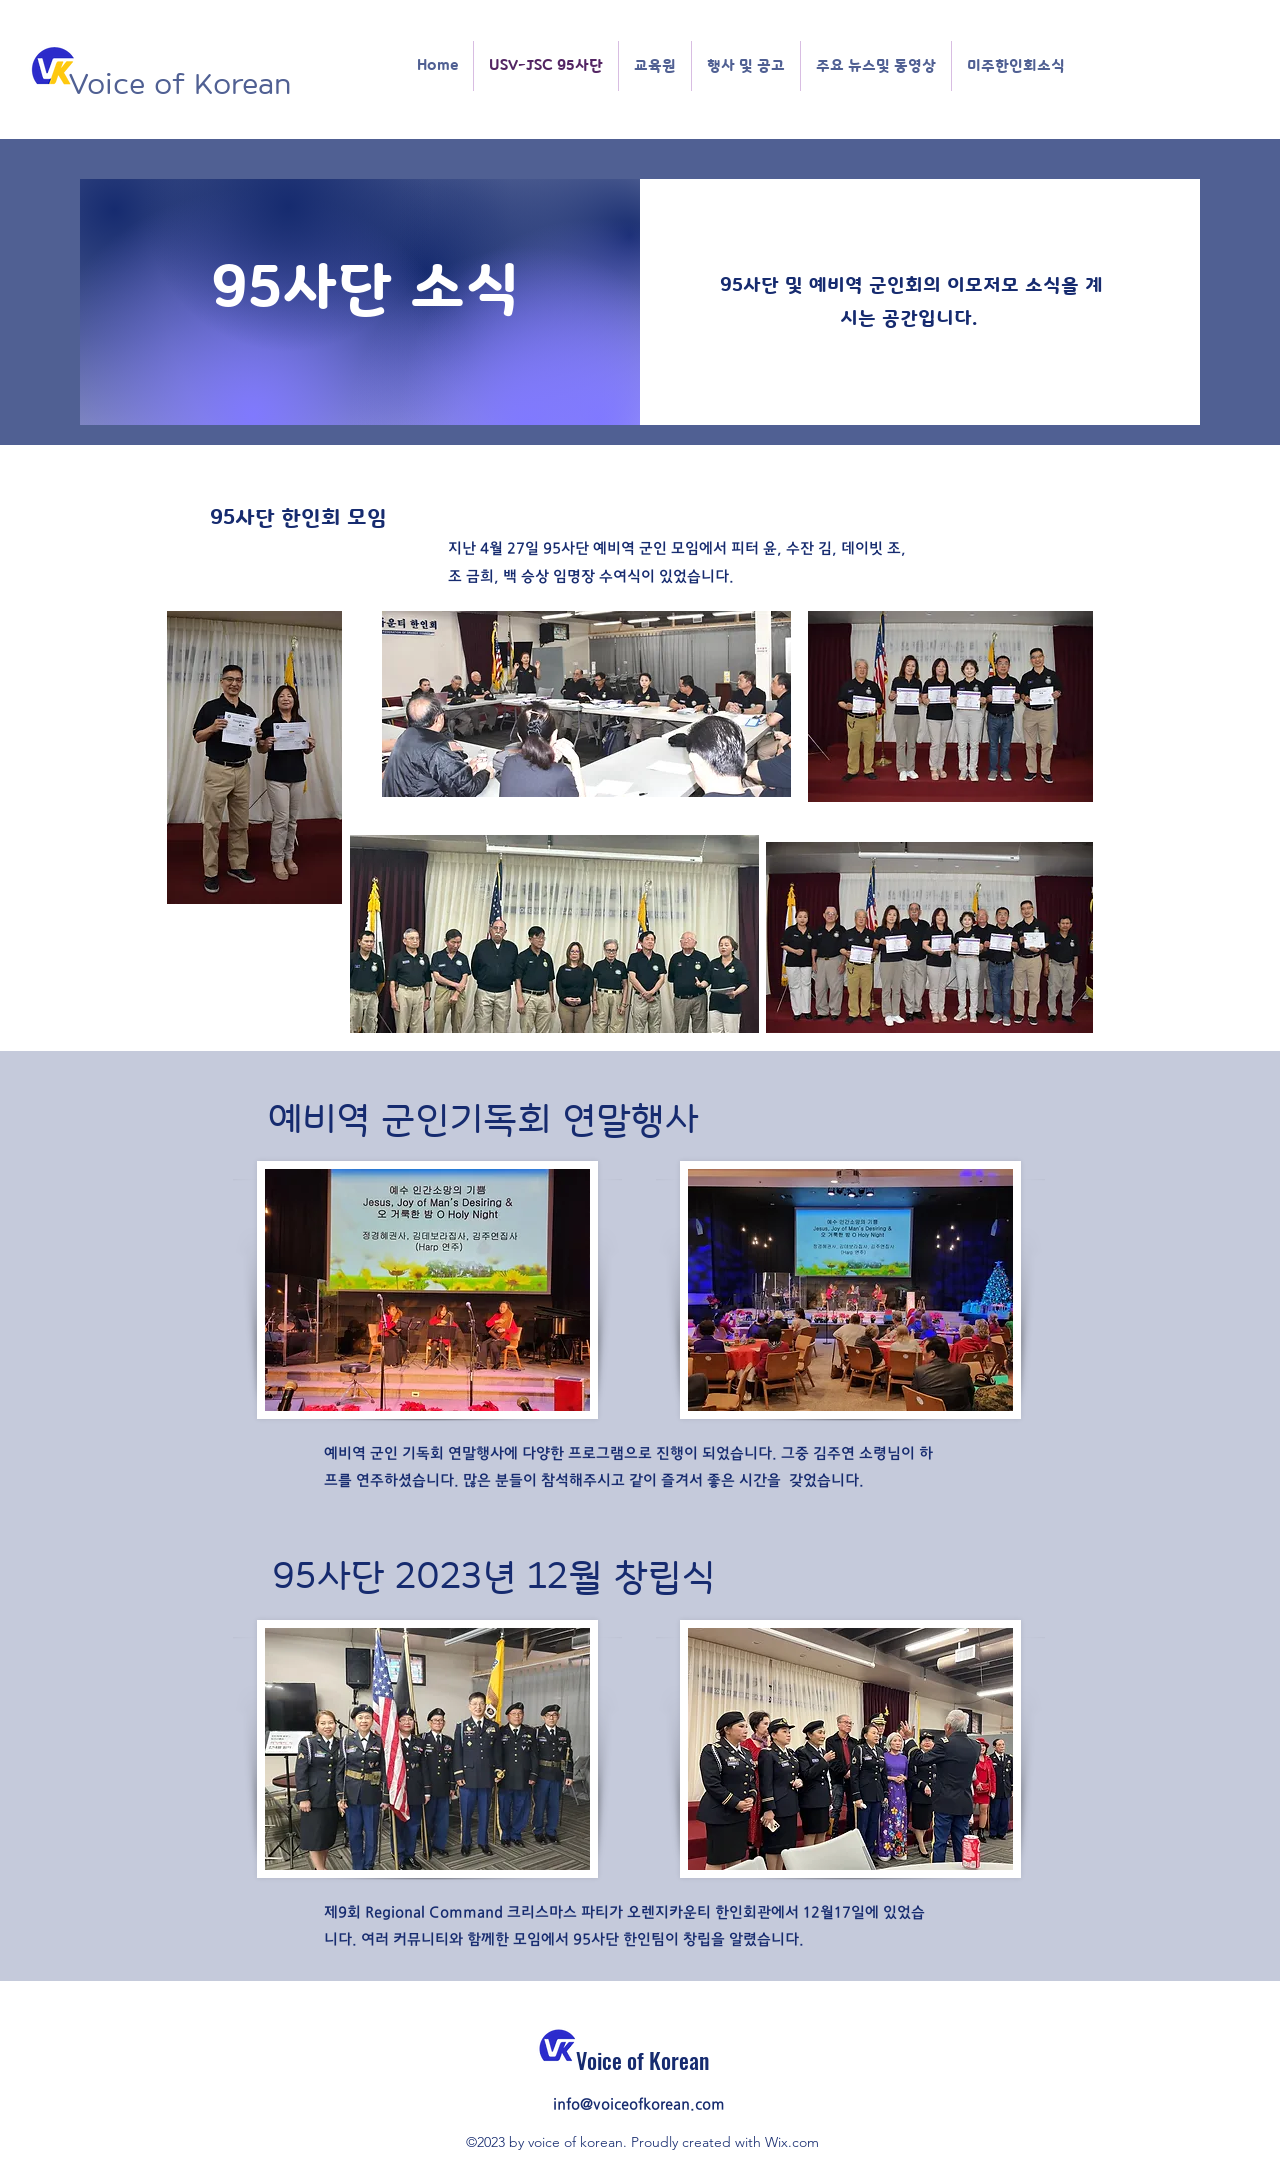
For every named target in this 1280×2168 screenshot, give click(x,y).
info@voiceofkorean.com (639, 2104)
